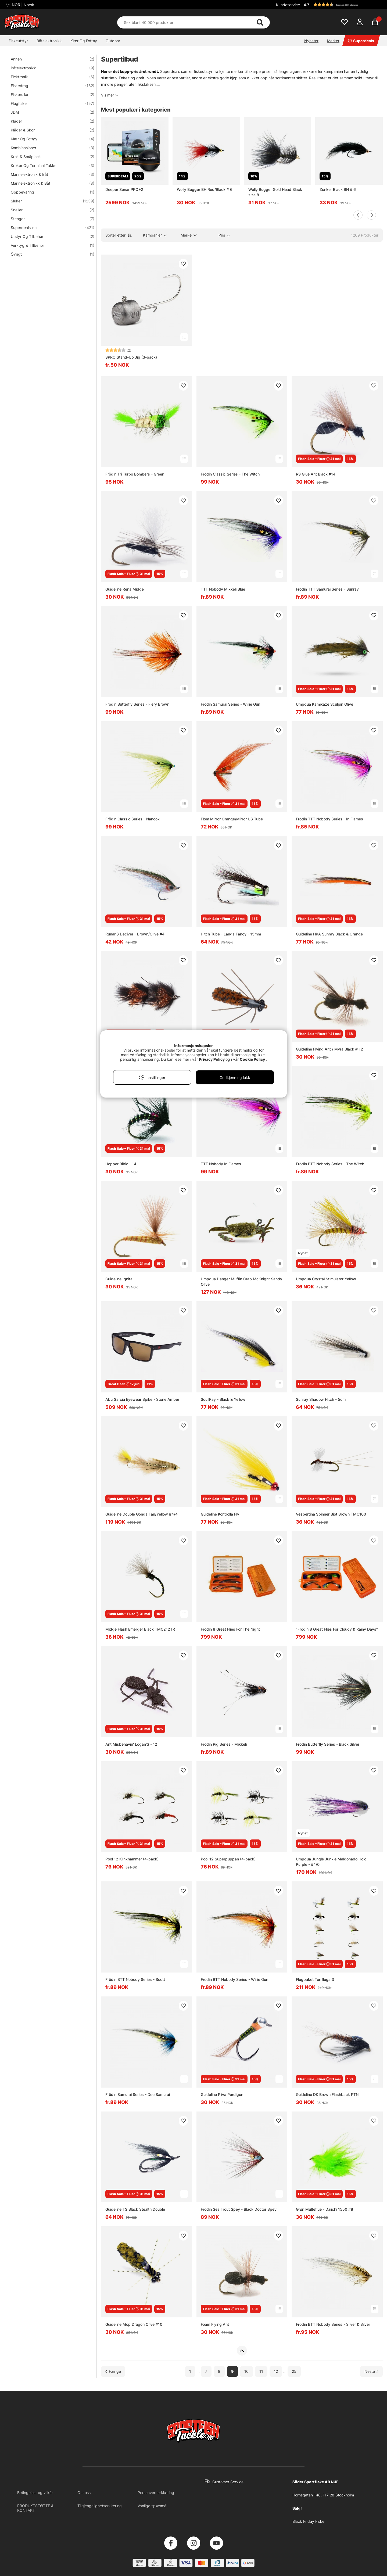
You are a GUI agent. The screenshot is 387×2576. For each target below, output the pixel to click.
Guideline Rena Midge (124, 589)
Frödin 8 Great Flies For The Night (230, 1629)
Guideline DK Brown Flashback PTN (327, 2094)
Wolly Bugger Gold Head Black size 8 (275, 192)
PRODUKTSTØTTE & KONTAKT (35, 2508)
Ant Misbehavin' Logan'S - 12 (131, 1744)
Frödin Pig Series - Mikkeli (224, 1744)
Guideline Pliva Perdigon (222, 2094)
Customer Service (227, 2481)
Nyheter (311, 40)
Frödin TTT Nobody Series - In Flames (329, 819)
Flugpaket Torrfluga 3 (315, 1979)
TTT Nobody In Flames (221, 1164)
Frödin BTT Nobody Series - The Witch (330, 1164)
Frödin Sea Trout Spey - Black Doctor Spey (239, 2209)
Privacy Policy (212, 1059)
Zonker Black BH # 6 (338, 189)
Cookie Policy (252, 1059)
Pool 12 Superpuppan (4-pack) (228, 1859)
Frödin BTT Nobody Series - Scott (135, 1979)
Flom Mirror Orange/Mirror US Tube (232, 819)
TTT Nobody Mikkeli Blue (223, 589)
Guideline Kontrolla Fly (220, 1514)
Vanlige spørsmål (152, 2505)
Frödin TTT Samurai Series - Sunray (327, 589)
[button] (342, 4)
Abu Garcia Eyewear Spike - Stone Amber (142, 1399)
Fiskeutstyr (18, 40)
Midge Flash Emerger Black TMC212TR (140, 1629)
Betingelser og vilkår (35, 2492)
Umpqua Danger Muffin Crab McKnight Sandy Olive (241, 1282)
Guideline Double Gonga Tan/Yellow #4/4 (141, 1514)
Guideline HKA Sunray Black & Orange (329, 934)
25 (294, 2371)
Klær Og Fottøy (83, 40)
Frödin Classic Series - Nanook (132, 819)
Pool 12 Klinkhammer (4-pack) (132, 1859)
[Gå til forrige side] (113, 2371)
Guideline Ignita (118, 1279)
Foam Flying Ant (215, 2324)
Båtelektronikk (49, 40)
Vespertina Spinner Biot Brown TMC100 (331, 1514)
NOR (22, 4)
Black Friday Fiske (308, 2521)
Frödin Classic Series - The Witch (230, 474)
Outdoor (113, 40)
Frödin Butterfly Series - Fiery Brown (137, 704)
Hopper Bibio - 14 (120, 1164)
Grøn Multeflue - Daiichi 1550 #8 (324, 2209)
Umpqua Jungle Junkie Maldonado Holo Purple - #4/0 (331, 1862)
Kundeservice (288, 4)
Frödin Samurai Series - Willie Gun (230, 704)
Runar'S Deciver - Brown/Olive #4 (134, 934)
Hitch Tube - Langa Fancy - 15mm (231, 934)
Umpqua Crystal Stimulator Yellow (326, 1279)
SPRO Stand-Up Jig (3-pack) (131, 357)
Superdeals (361, 40)
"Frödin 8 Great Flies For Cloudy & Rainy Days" (337, 1629)
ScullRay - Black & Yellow (223, 1399)
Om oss (84, 2492)
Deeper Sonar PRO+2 (124, 189)
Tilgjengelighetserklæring (99, 2505)
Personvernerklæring (156, 2492)
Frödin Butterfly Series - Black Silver (327, 1744)
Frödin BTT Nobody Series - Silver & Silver (333, 2324)
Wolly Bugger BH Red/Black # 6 (204, 189)
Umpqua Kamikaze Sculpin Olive (324, 704)
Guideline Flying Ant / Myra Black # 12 (329, 1049)
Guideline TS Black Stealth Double (135, 2209)
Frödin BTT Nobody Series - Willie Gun (234, 1979)
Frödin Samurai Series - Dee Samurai (137, 2094)
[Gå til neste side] (371, 2371)
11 (261, 2371)
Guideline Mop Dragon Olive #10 (133, 2324)
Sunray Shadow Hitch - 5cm (321, 1399)
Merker (333, 40)
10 (246, 2371)
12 (276, 2371)
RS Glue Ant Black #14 (315, 474)
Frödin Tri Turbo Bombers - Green (134, 474)
